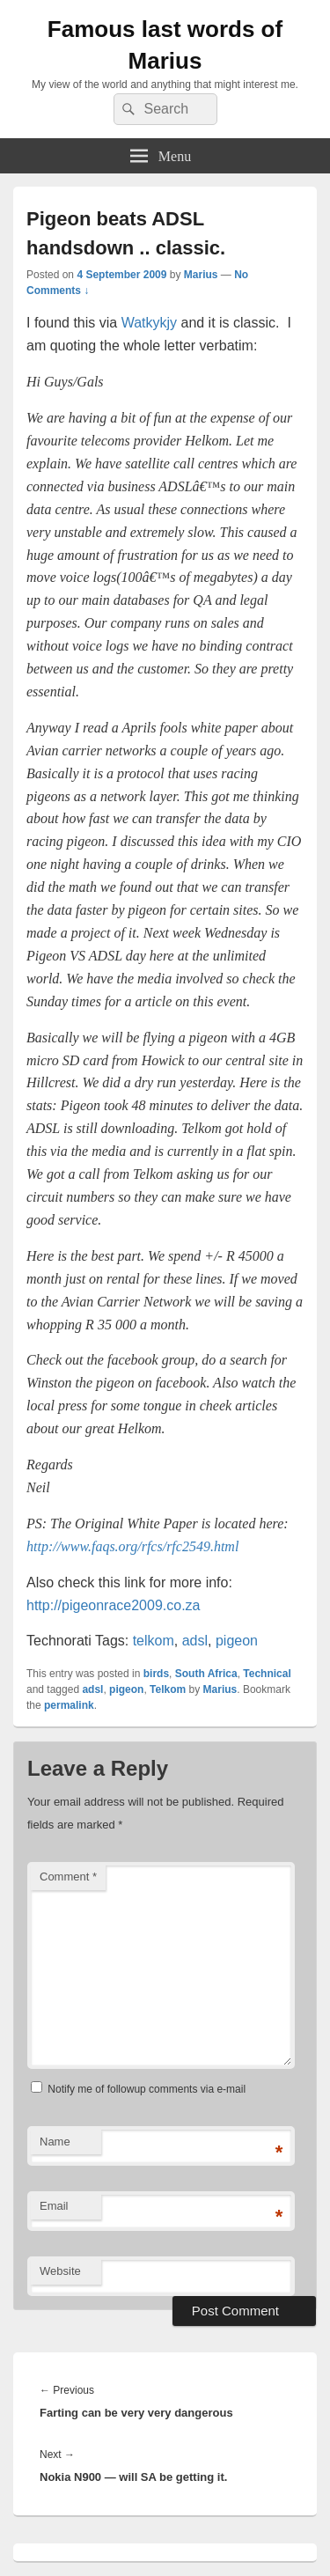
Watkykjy (149, 322)
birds (156, 1673)
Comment (68, 1876)
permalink (69, 1705)
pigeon (237, 1640)
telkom (153, 1640)
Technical (266, 1673)
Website (60, 2271)
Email (54, 2205)
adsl (195, 1640)
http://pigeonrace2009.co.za (113, 1605)
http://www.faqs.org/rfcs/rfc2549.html (132, 1546)
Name (55, 2141)
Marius (201, 275)
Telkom (168, 1689)
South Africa (206, 1673)
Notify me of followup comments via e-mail (147, 2089)
